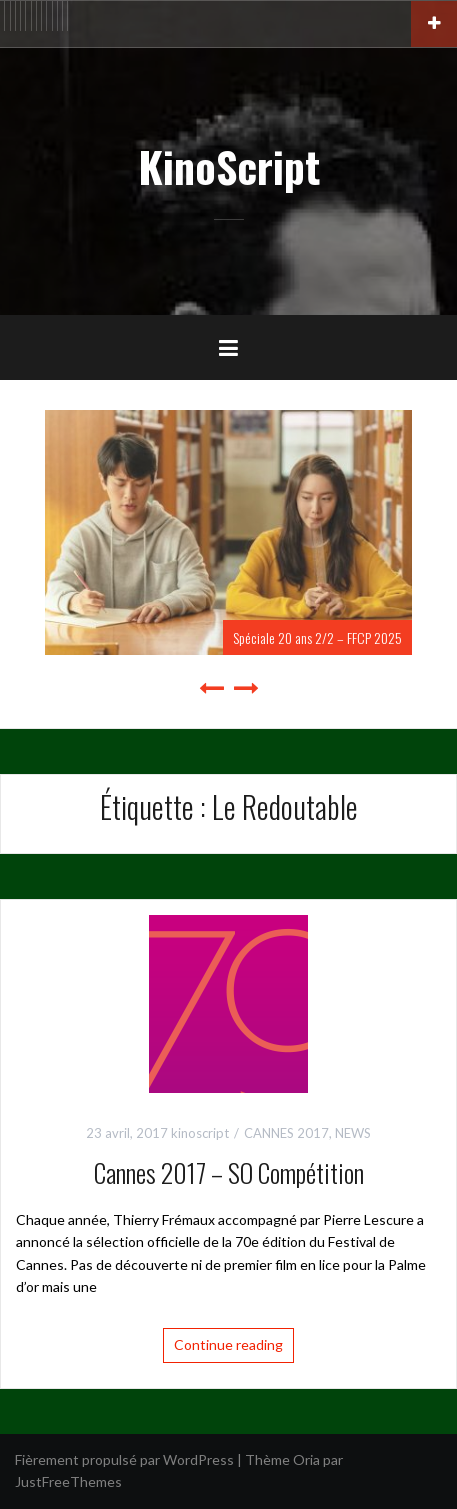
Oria (306, 1459)
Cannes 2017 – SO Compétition (229, 1172)
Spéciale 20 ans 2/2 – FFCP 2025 (317, 637)
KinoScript (229, 166)
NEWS (353, 1133)
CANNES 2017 (286, 1133)
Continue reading (228, 1344)
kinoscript (200, 1133)
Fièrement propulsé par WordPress (124, 1459)
